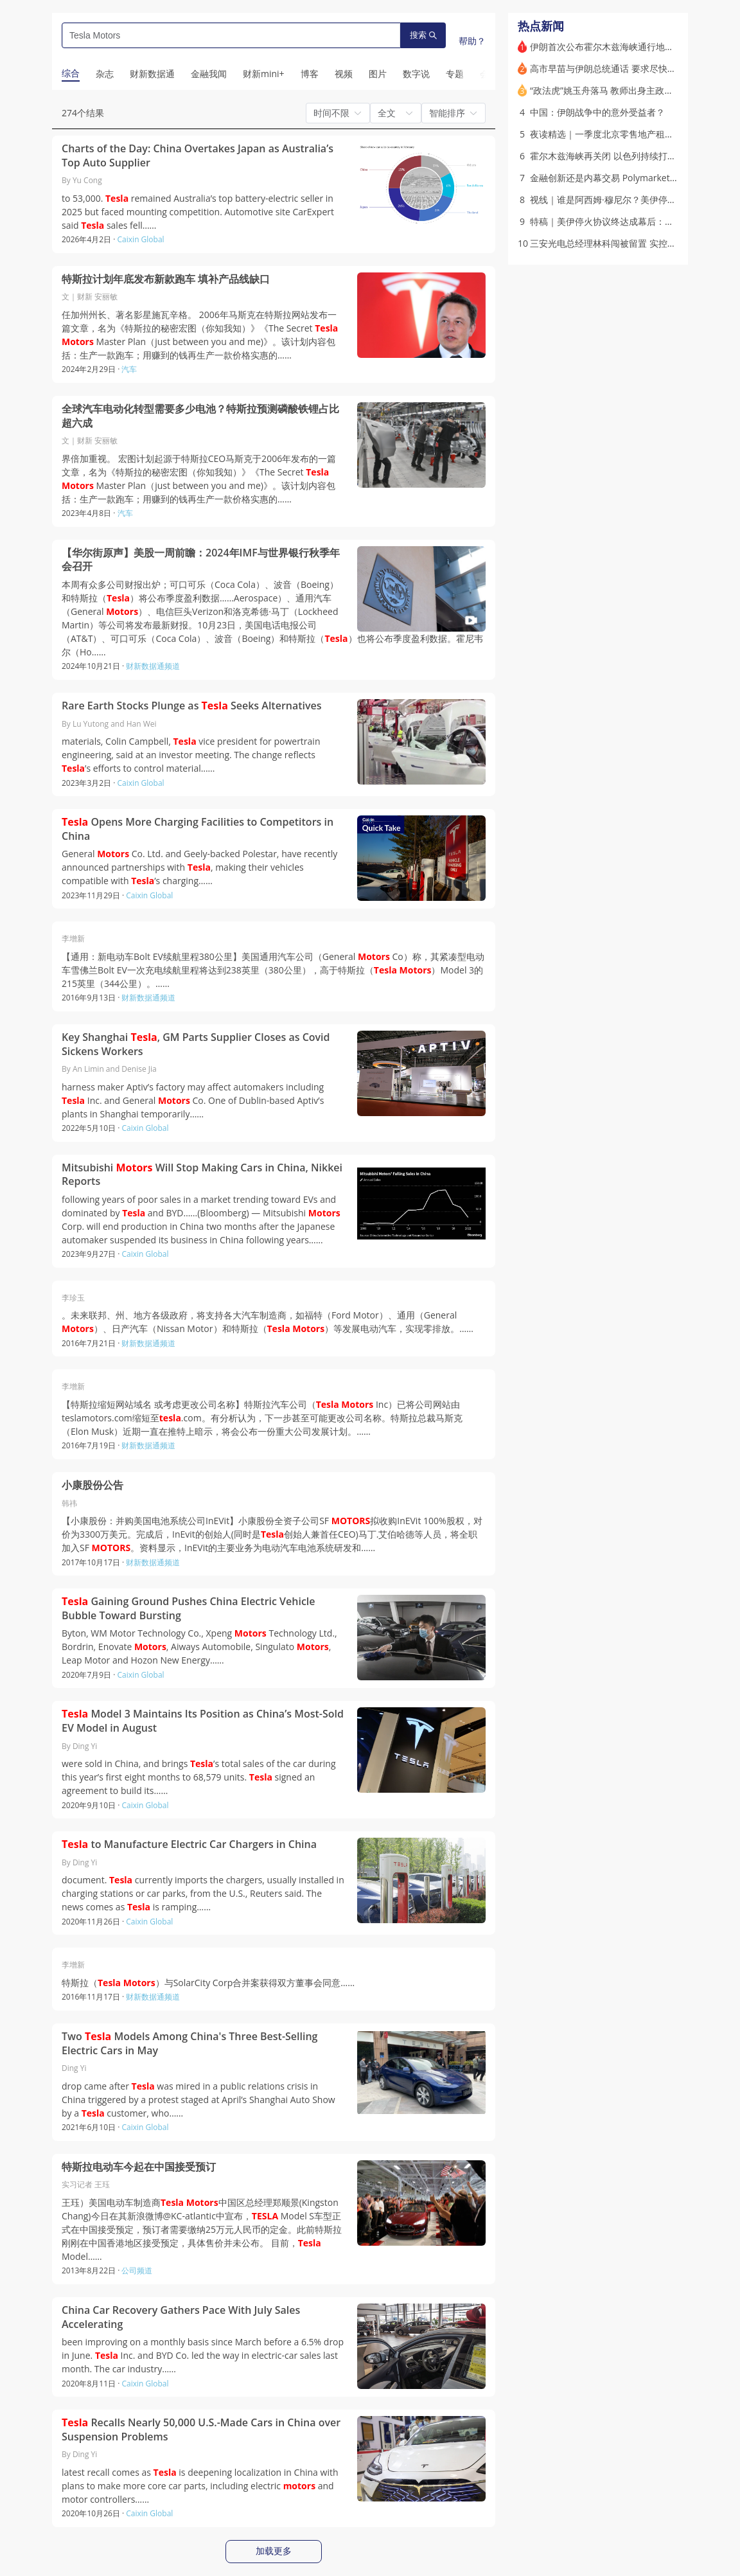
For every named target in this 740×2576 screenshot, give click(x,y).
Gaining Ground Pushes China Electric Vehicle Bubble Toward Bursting (188, 1608)
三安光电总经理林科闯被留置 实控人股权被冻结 (625, 243)
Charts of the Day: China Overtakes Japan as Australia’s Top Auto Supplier (197, 156)
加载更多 (274, 2551)
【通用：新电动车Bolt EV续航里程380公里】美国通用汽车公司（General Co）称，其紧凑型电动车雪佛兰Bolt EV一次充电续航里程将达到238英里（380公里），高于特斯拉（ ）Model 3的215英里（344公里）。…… (273, 970)
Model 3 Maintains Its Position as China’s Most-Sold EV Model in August (203, 1721)
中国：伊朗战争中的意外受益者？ (597, 112)
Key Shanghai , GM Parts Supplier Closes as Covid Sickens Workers (196, 1044)
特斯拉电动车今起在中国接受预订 (139, 2167)
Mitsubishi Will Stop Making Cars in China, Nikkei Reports (202, 1175)
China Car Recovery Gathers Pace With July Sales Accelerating (181, 2317)
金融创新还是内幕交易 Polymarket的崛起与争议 (627, 178)
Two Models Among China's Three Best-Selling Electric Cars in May (189, 2043)
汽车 (129, 369)
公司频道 (136, 2270)
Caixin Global (141, 239)
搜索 (423, 35)
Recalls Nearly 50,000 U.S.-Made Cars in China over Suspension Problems (201, 2430)
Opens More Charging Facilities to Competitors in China (197, 829)
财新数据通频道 (153, 666)
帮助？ (472, 41)
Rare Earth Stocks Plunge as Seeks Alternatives (192, 706)
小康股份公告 (92, 1485)
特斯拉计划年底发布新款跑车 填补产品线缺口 (166, 279)
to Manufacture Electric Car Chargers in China (189, 1844)
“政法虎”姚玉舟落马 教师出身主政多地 (606, 90)
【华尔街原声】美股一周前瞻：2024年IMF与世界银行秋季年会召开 (201, 560)
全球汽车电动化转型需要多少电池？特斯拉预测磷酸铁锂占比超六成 (200, 416)
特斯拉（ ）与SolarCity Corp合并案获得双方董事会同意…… (208, 1982)
